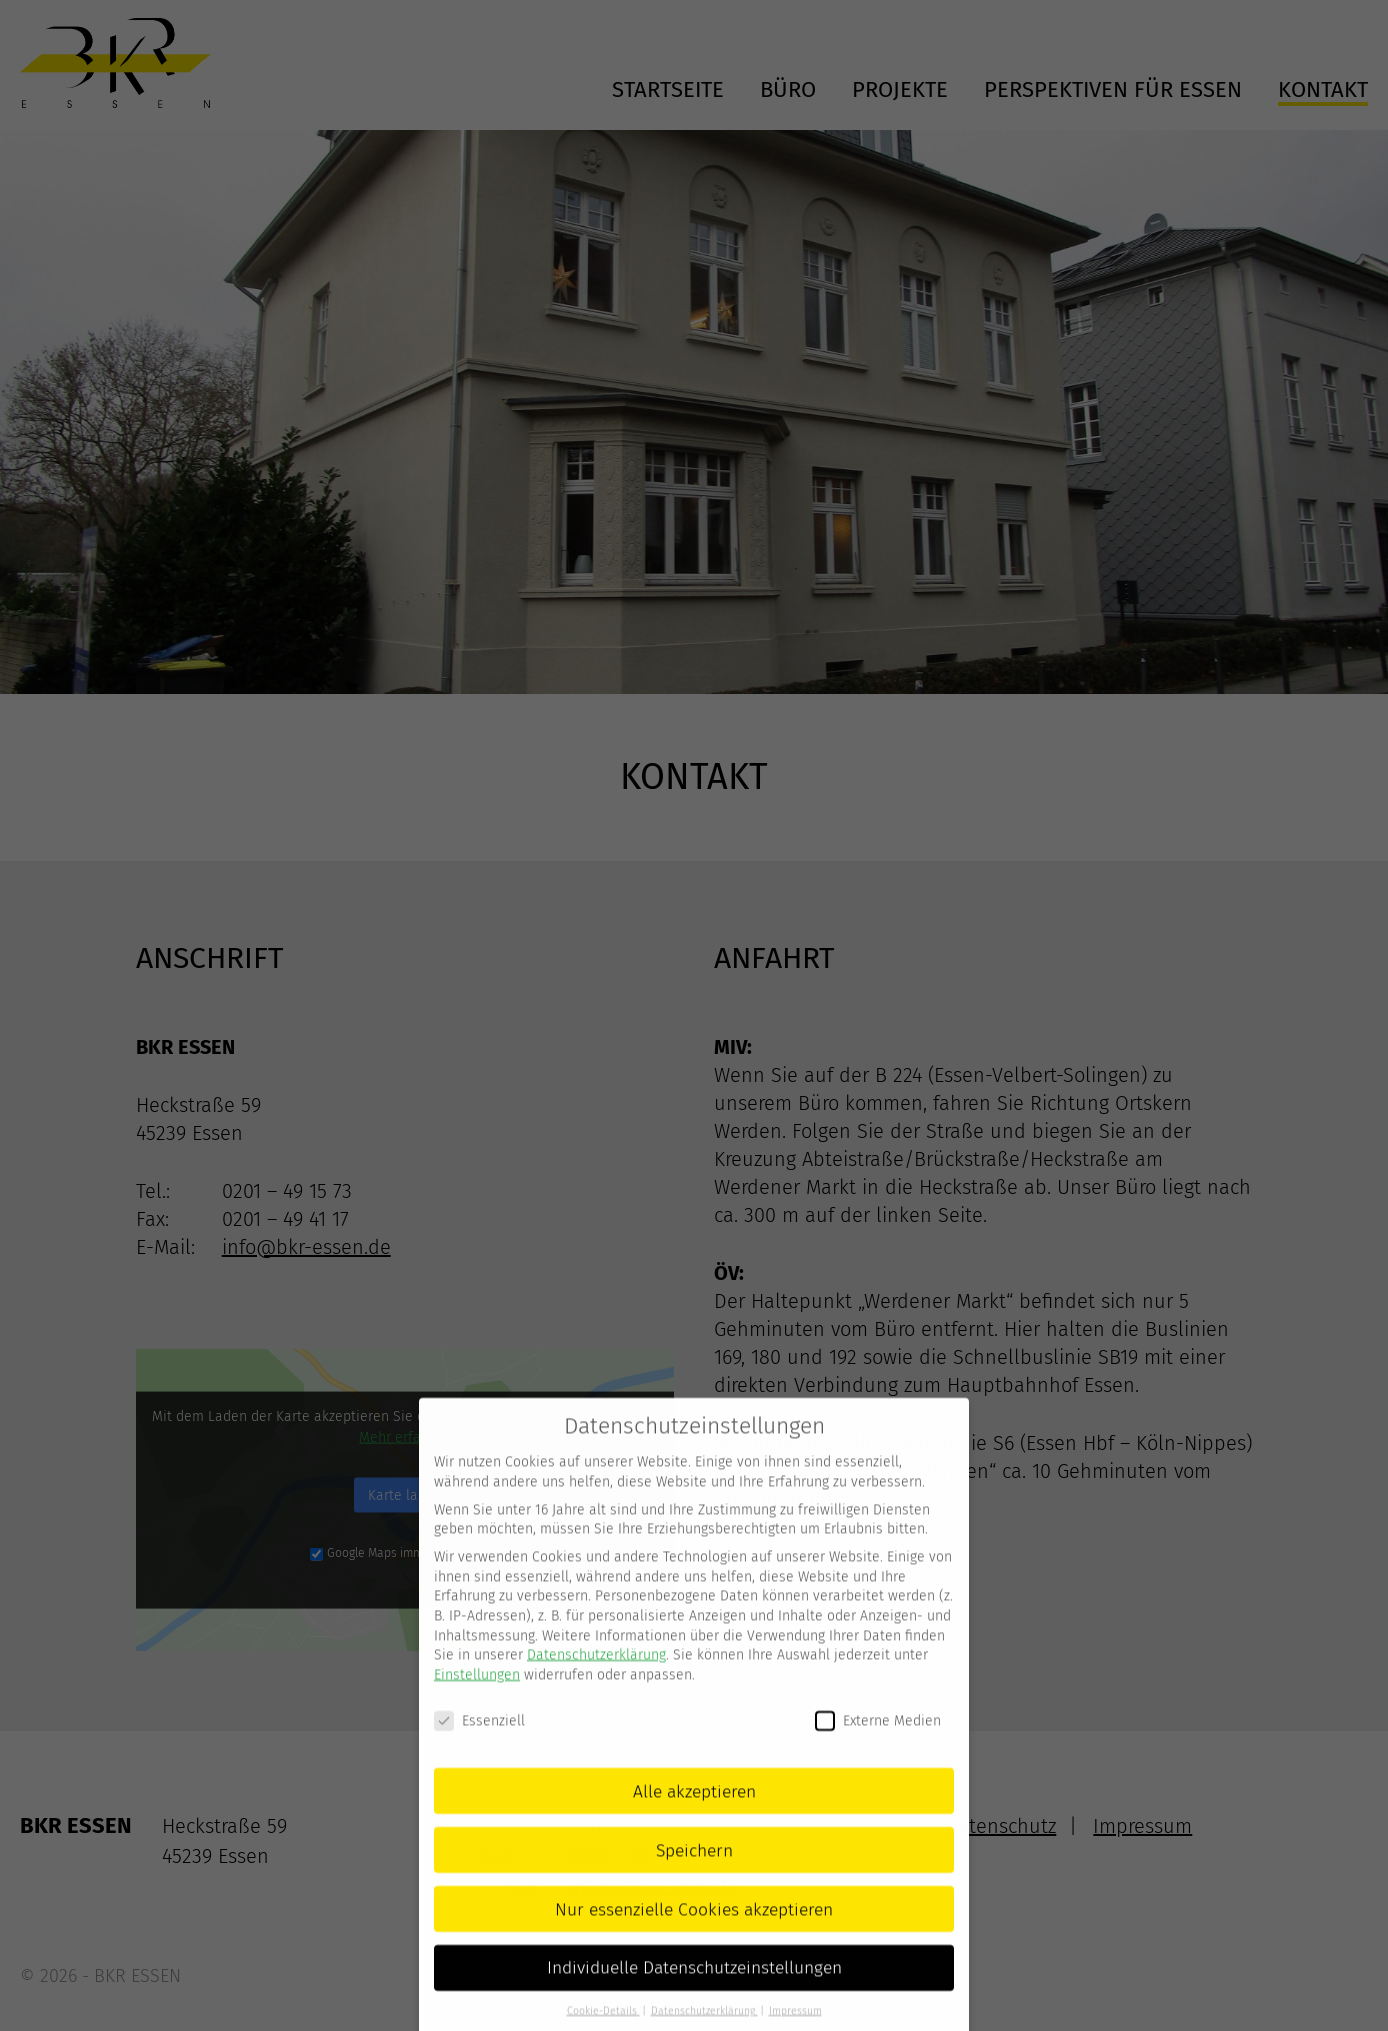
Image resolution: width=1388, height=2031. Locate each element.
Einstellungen (477, 1698)
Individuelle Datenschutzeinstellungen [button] (694, 1992)
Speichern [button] (694, 1874)
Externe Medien (878, 1744)
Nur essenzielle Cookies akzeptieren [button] (694, 1933)
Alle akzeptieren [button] (694, 1815)
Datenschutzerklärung (596, 1678)
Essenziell (479, 1744)
